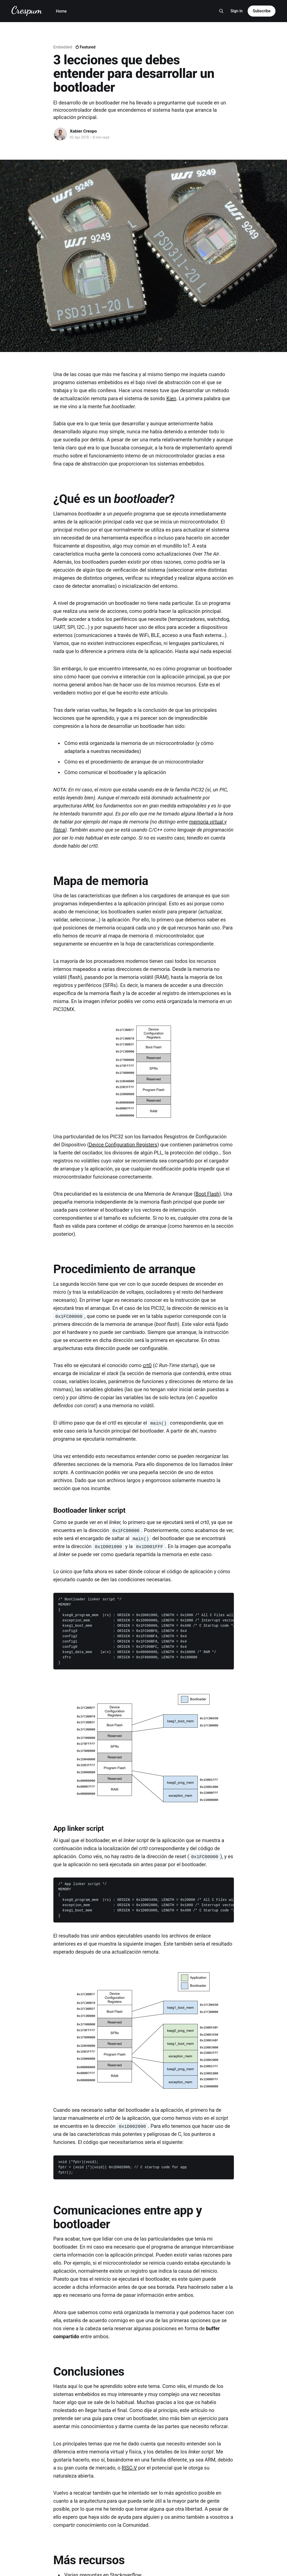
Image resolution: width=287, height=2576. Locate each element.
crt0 (147, 1365)
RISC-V (129, 2468)
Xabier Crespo (83, 131)
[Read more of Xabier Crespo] (60, 134)
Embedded (62, 47)
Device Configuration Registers (123, 1145)
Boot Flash (207, 1194)
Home (61, 11)
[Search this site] (221, 11)
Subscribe (261, 11)
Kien (171, 398)
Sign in (236, 11)
